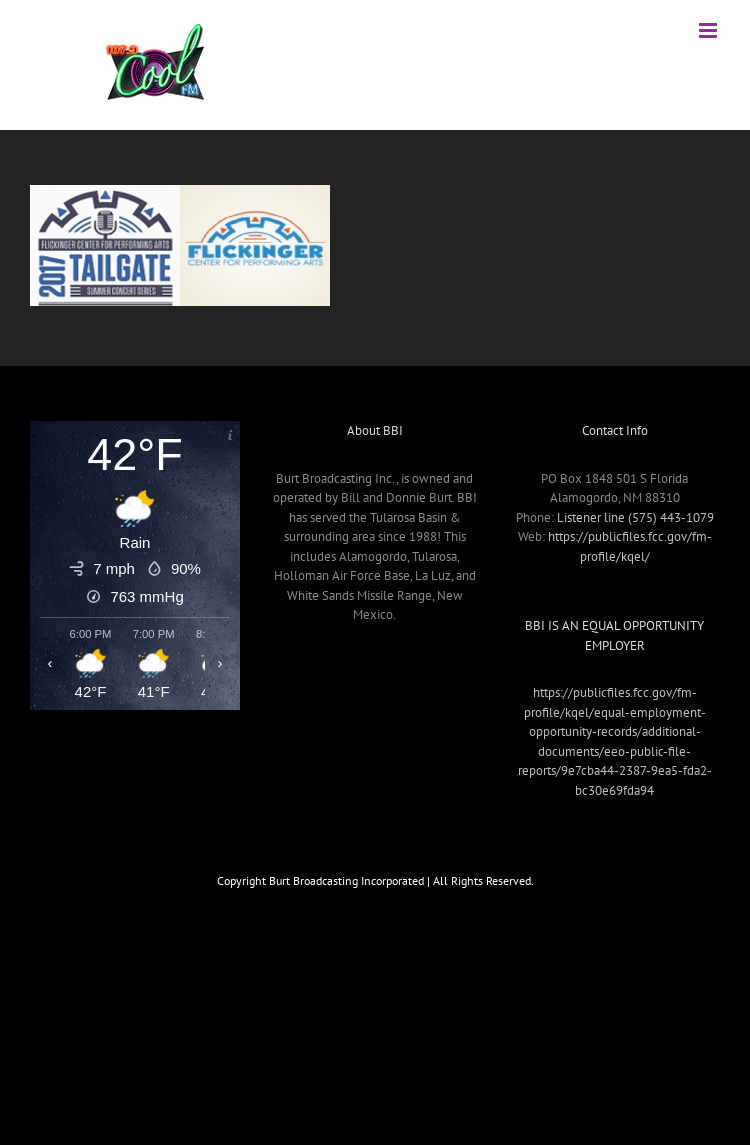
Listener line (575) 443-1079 (635, 517)
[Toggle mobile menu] (709, 30)
